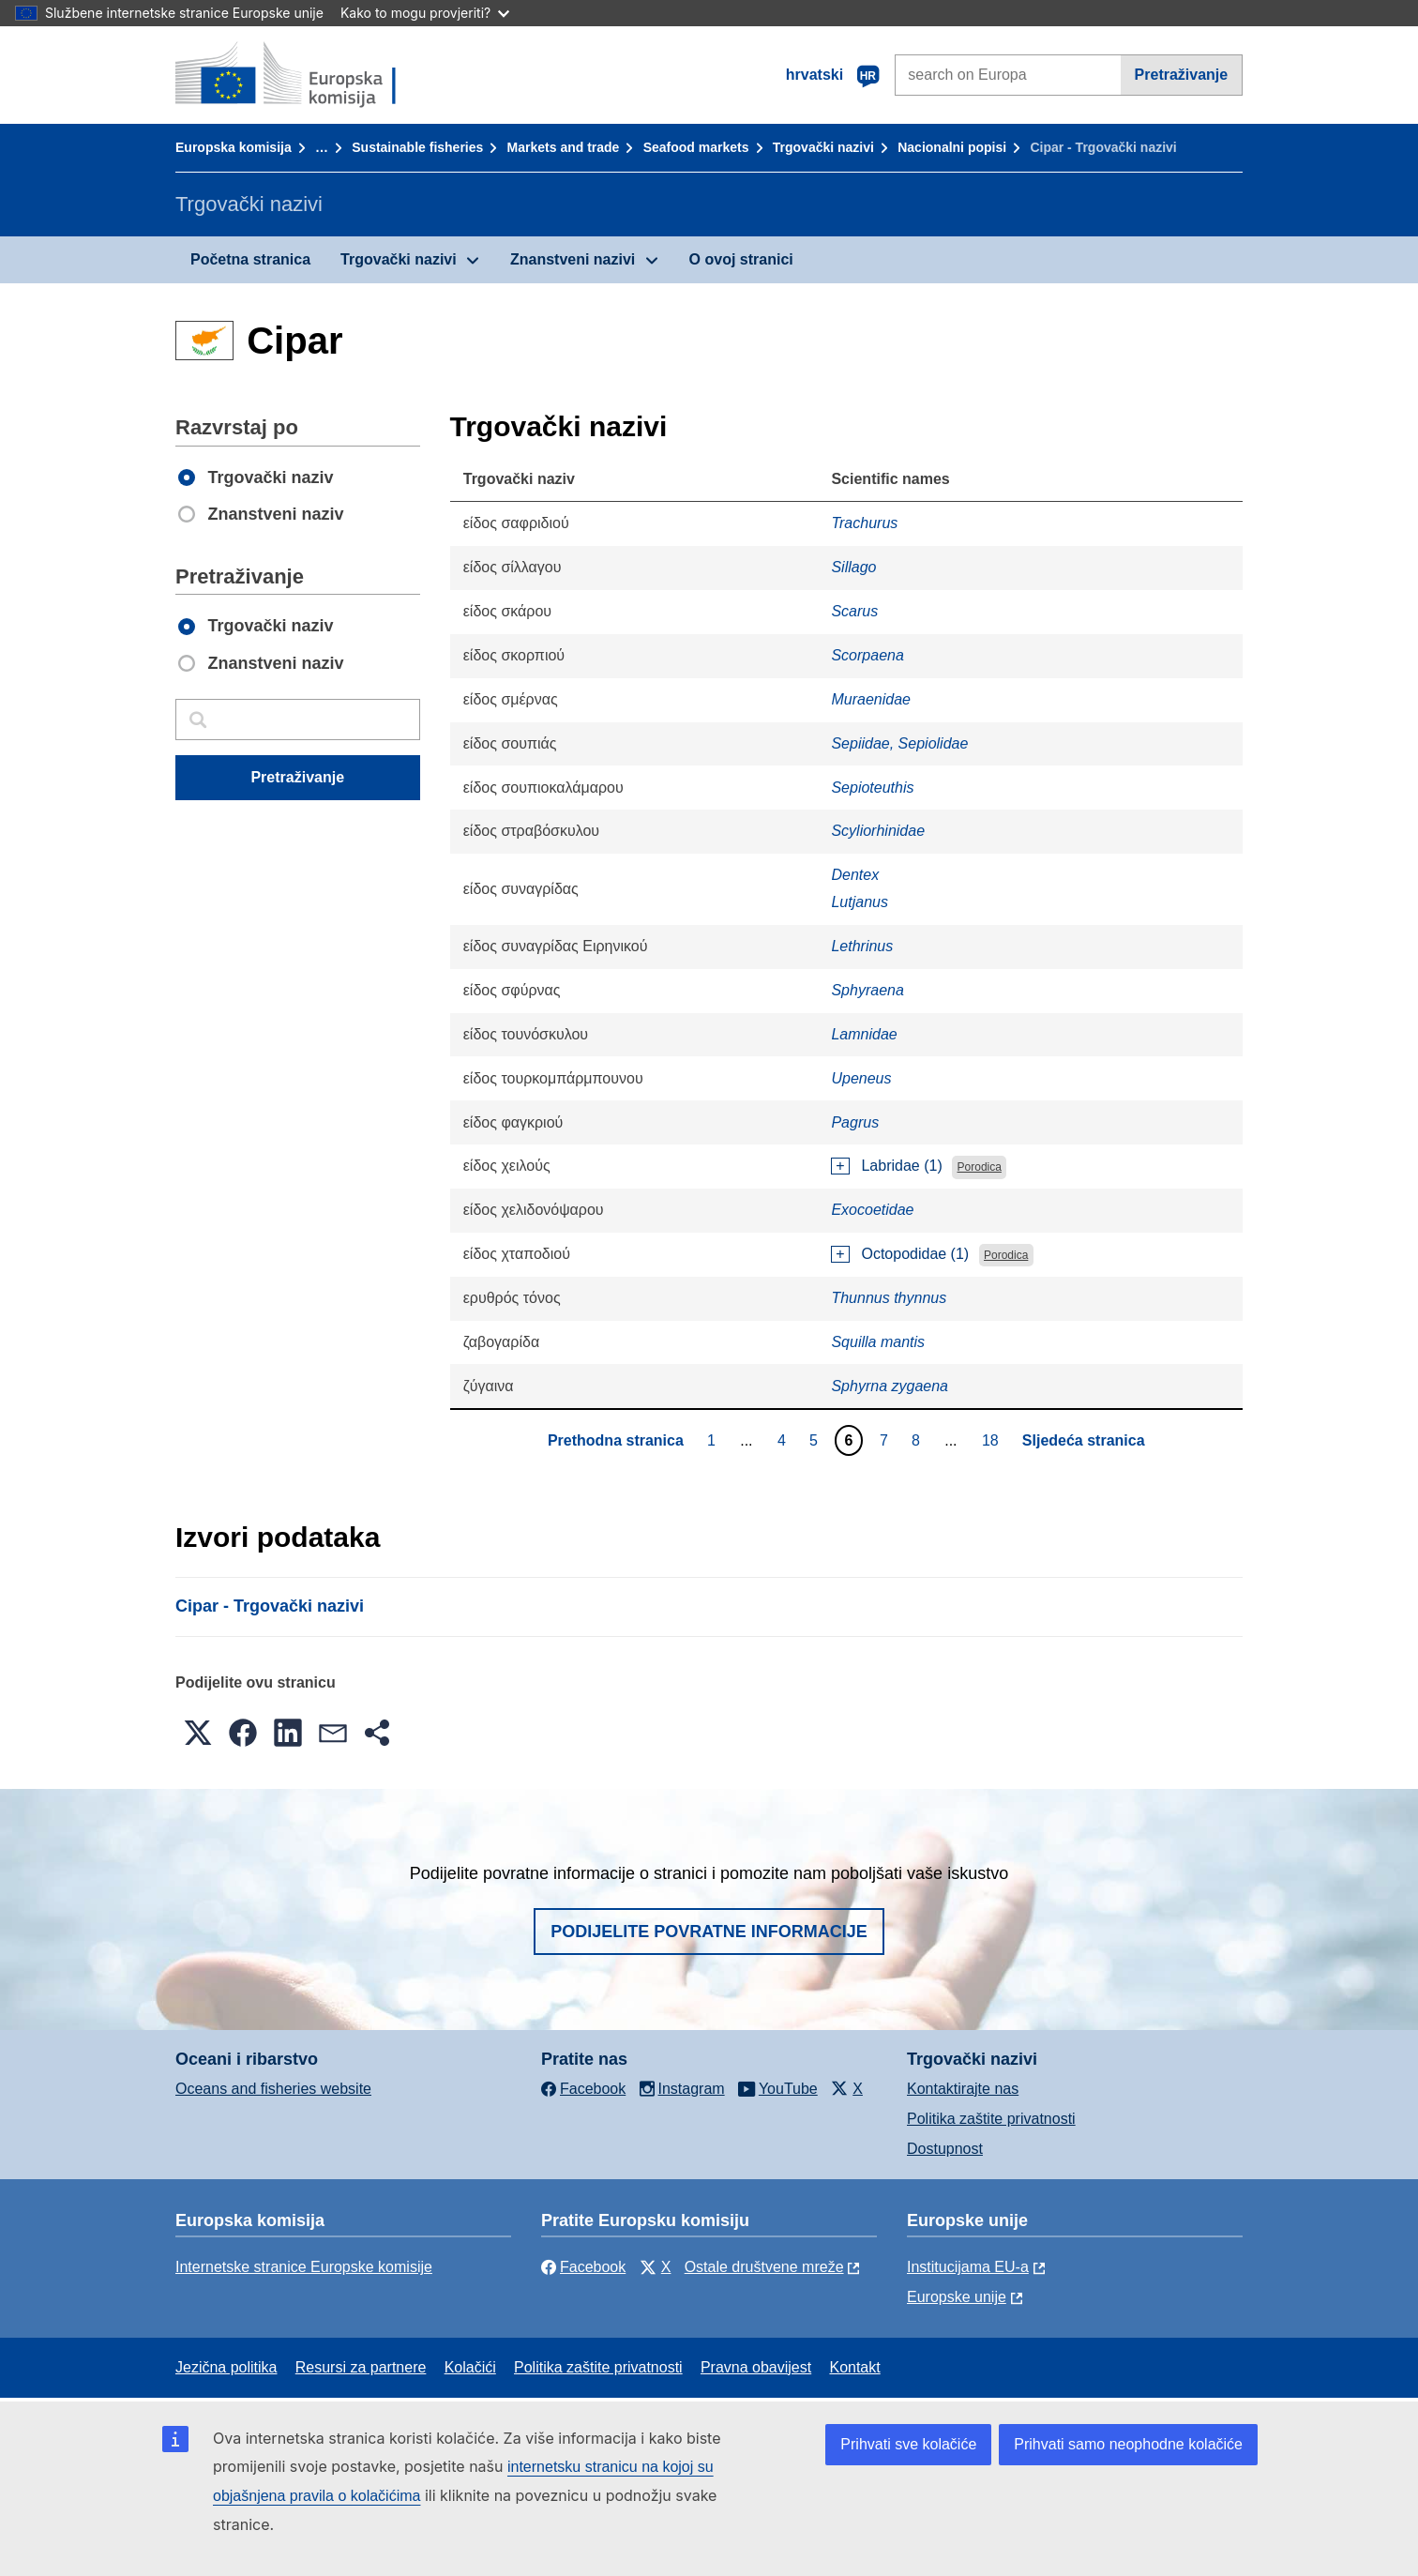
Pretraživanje (1182, 75)
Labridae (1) (901, 1166)
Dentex (855, 875)
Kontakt (854, 2367)
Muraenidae (871, 699)
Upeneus (861, 1078)
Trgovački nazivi (823, 147)
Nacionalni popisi (952, 147)
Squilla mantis (878, 1342)
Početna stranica (250, 259)
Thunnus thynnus (888, 1298)
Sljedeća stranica (1083, 1440)
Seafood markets (696, 147)
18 (992, 1440)
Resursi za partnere (361, 2367)
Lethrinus (862, 946)
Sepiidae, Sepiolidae (899, 743)
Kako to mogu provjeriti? (424, 13)
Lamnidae (864, 1034)
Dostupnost (945, 2149)
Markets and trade (563, 147)
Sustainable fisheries (417, 147)
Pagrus (855, 1122)
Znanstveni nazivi (572, 259)
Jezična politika (226, 2367)
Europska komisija (233, 147)
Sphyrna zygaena (889, 1386)
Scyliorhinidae (878, 831)
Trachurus (864, 523)
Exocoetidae (872, 1210)
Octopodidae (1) (915, 1254)
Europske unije (956, 2297)
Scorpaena (867, 655)
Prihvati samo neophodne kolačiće (1128, 2444)
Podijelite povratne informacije (709, 1931)
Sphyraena (867, 990)
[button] (198, 1732)
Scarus (854, 611)
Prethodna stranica (616, 1440)
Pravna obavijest (756, 2367)
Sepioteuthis (872, 788)
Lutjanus (859, 902)
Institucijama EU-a (968, 2267)
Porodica (980, 1167)
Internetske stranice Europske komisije (303, 2267)
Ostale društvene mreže (764, 2267)
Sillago (853, 567)
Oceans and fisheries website (273, 2089)
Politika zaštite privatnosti (991, 2119)
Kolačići (470, 2367)
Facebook (583, 2267)
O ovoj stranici (741, 259)
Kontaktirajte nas (962, 2089)
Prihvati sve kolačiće (908, 2444)
